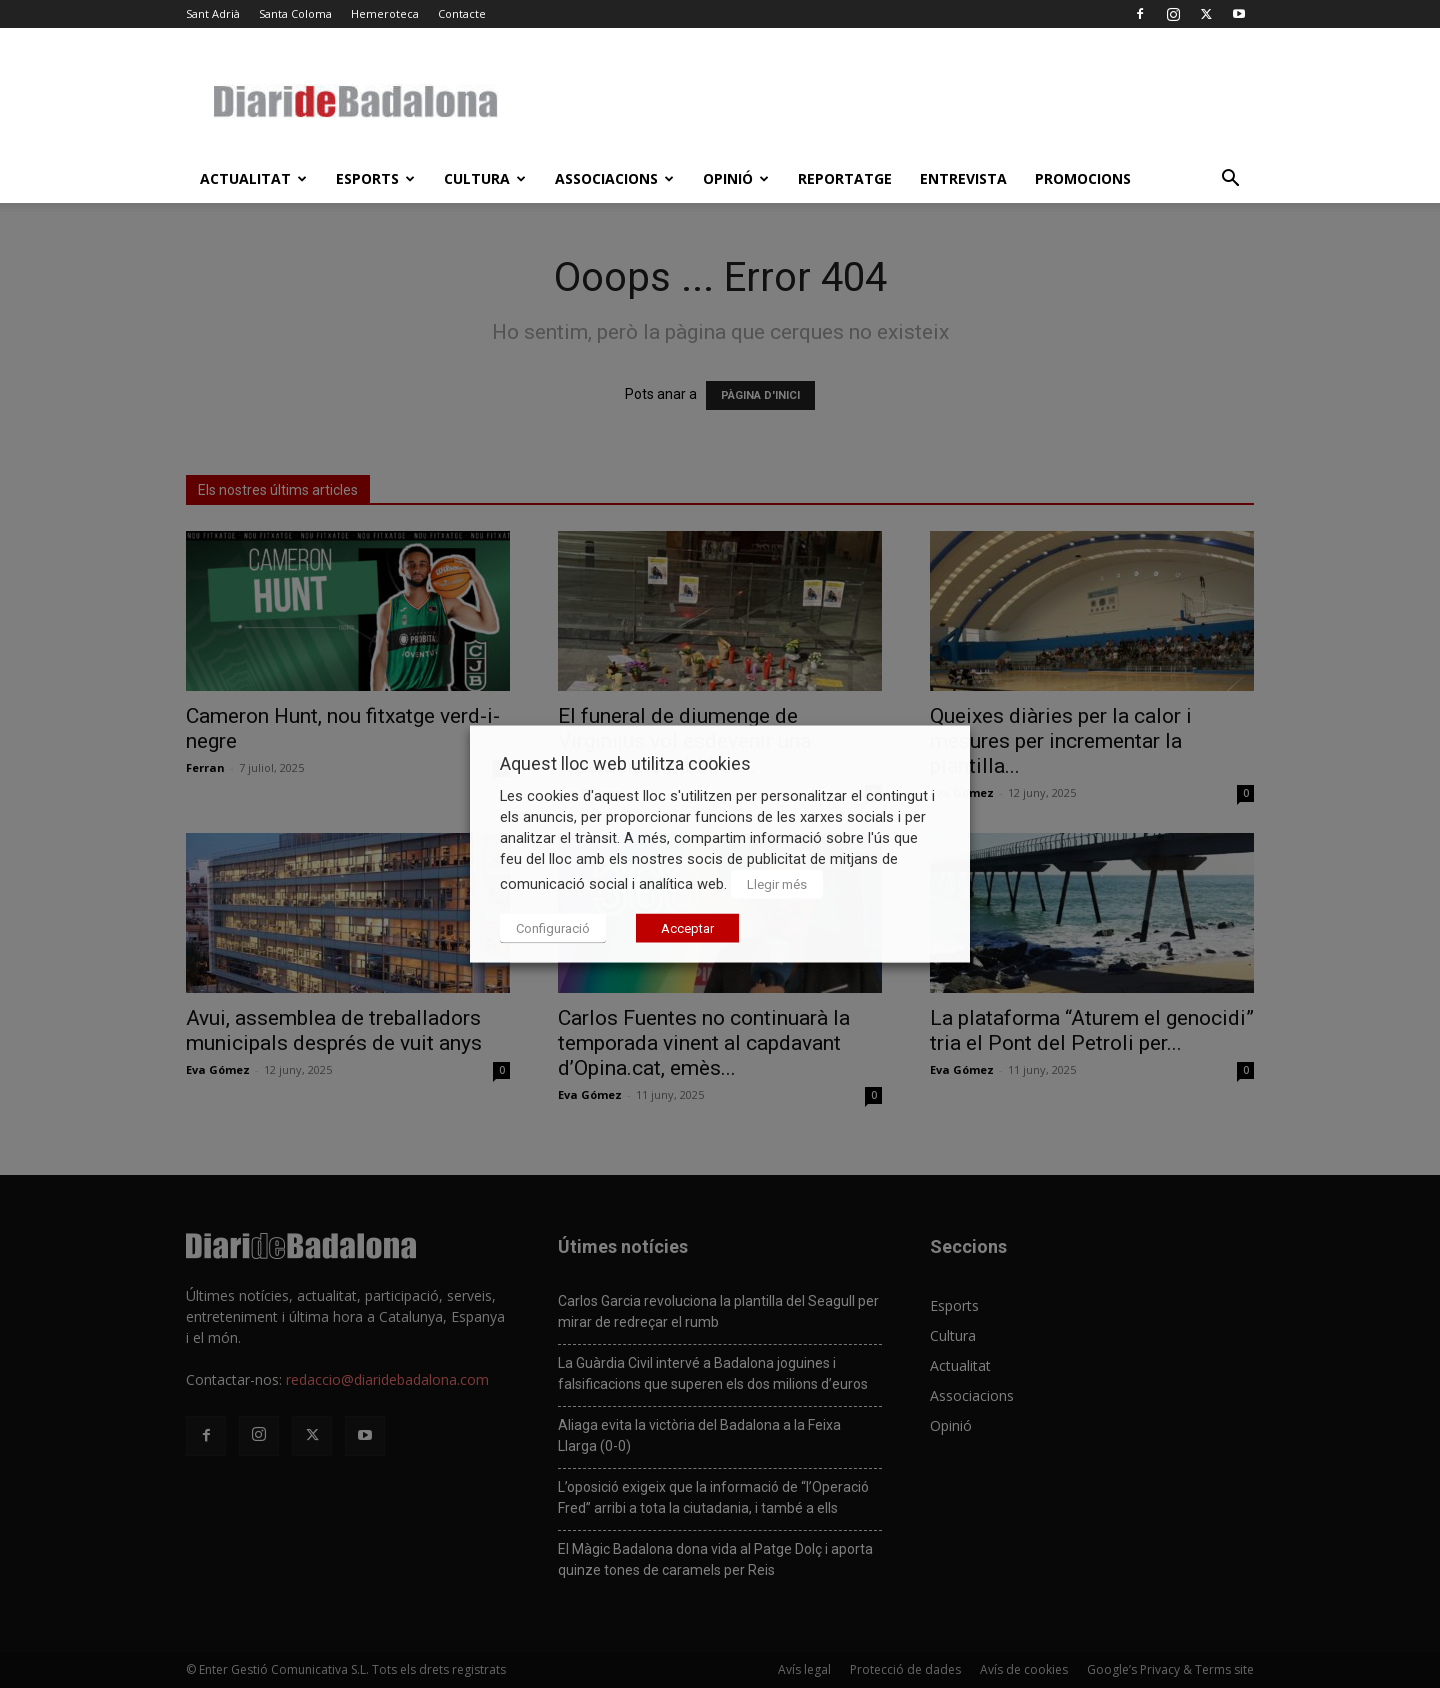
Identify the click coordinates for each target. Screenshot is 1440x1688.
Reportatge (845, 178)
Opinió (736, 178)
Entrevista (963, 178)
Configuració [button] (553, 928)
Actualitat (253, 178)
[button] (1230, 180)
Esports (375, 178)
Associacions (614, 178)
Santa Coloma (295, 13)
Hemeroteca (385, 13)
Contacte (462, 13)
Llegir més (777, 884)
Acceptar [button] (687, 928)
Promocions (1083, 178)
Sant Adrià (213, 13)
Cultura (485, 178)
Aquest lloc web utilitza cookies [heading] (625, 763)
